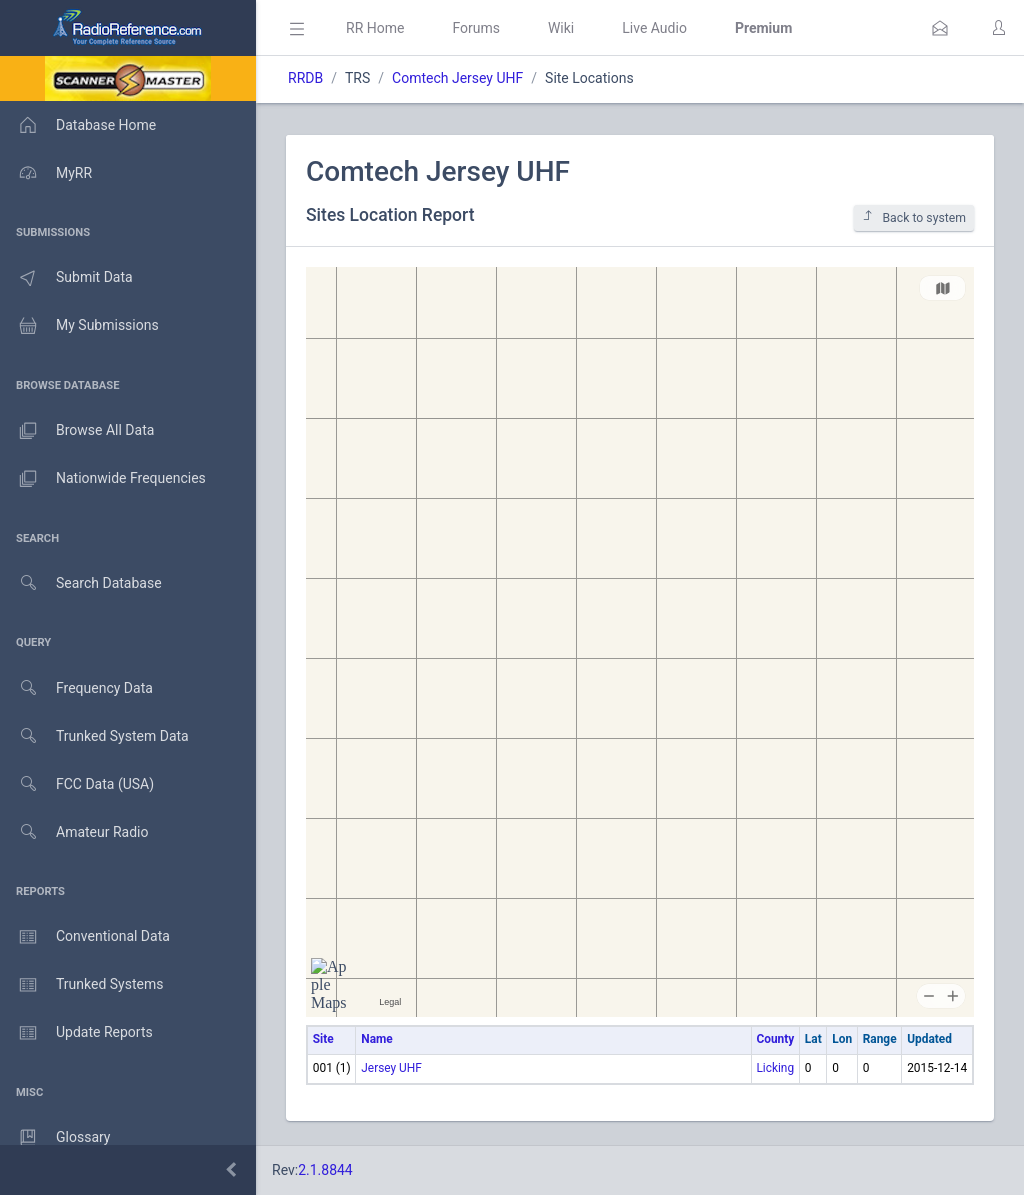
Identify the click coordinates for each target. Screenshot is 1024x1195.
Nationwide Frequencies (103, 479)
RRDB (305, 78)
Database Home (78, 125)
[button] (940, 28)
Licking (775, 1068)
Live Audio (654, 28)
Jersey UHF (391, 1068)
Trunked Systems (81, 985)
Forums (476, 28)
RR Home (375, 28)
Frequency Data (76, 688)
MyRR (46, 173)
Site (323, 1039)
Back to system (914, 217)
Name (376, 1039)
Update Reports (76, 1033)
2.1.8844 (325, 1170)
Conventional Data (85, 937)
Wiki (561, 28)
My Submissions (79, 326)
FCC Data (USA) (77, 784)
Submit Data (66, 278)
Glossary (55, 1138)
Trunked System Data (94, 736)
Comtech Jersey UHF (457, 78)
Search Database (81, 583)
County (775, 1039)
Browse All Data (77, 431)
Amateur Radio (74, 832)
